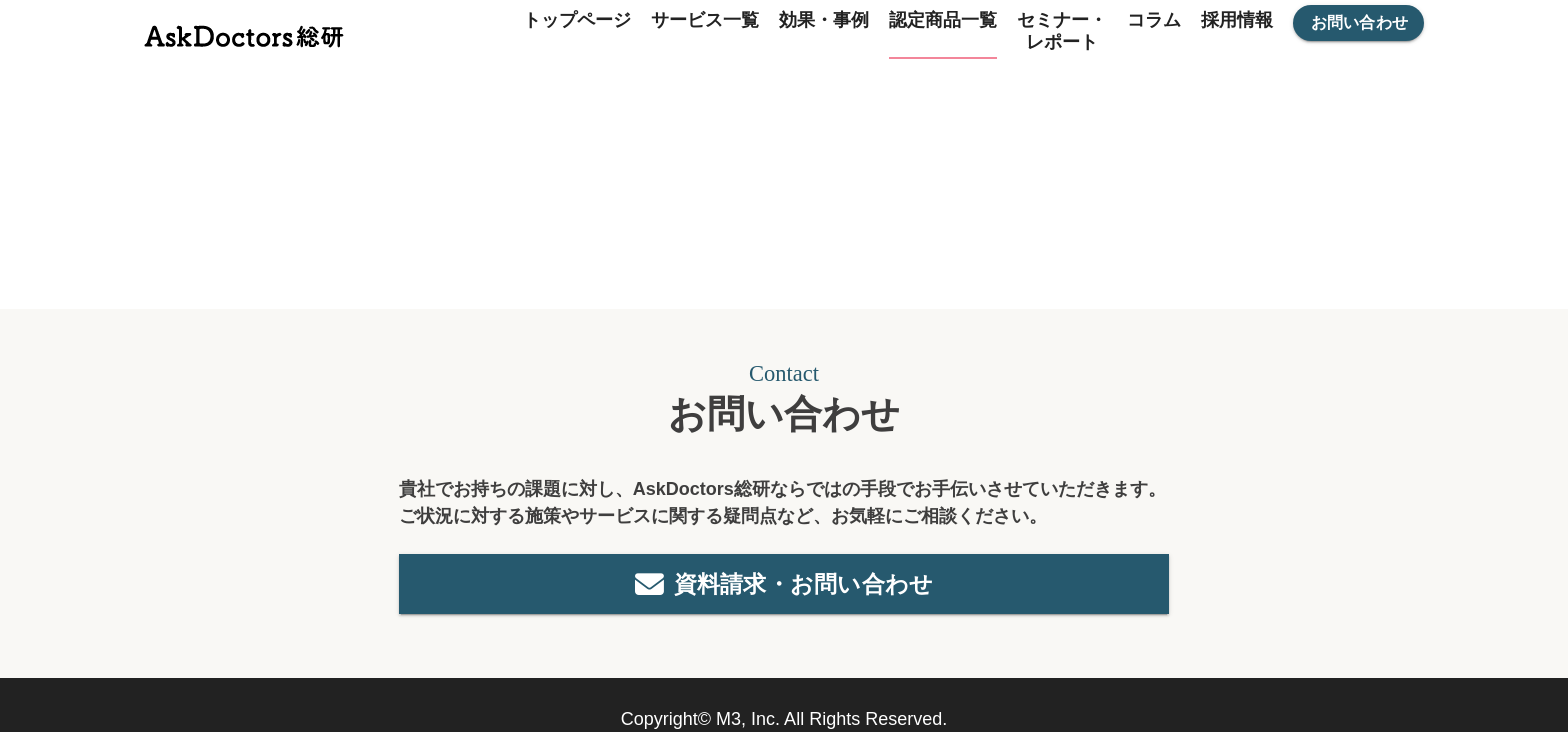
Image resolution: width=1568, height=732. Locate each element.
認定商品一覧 (943, 20)
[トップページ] (244, 31)
